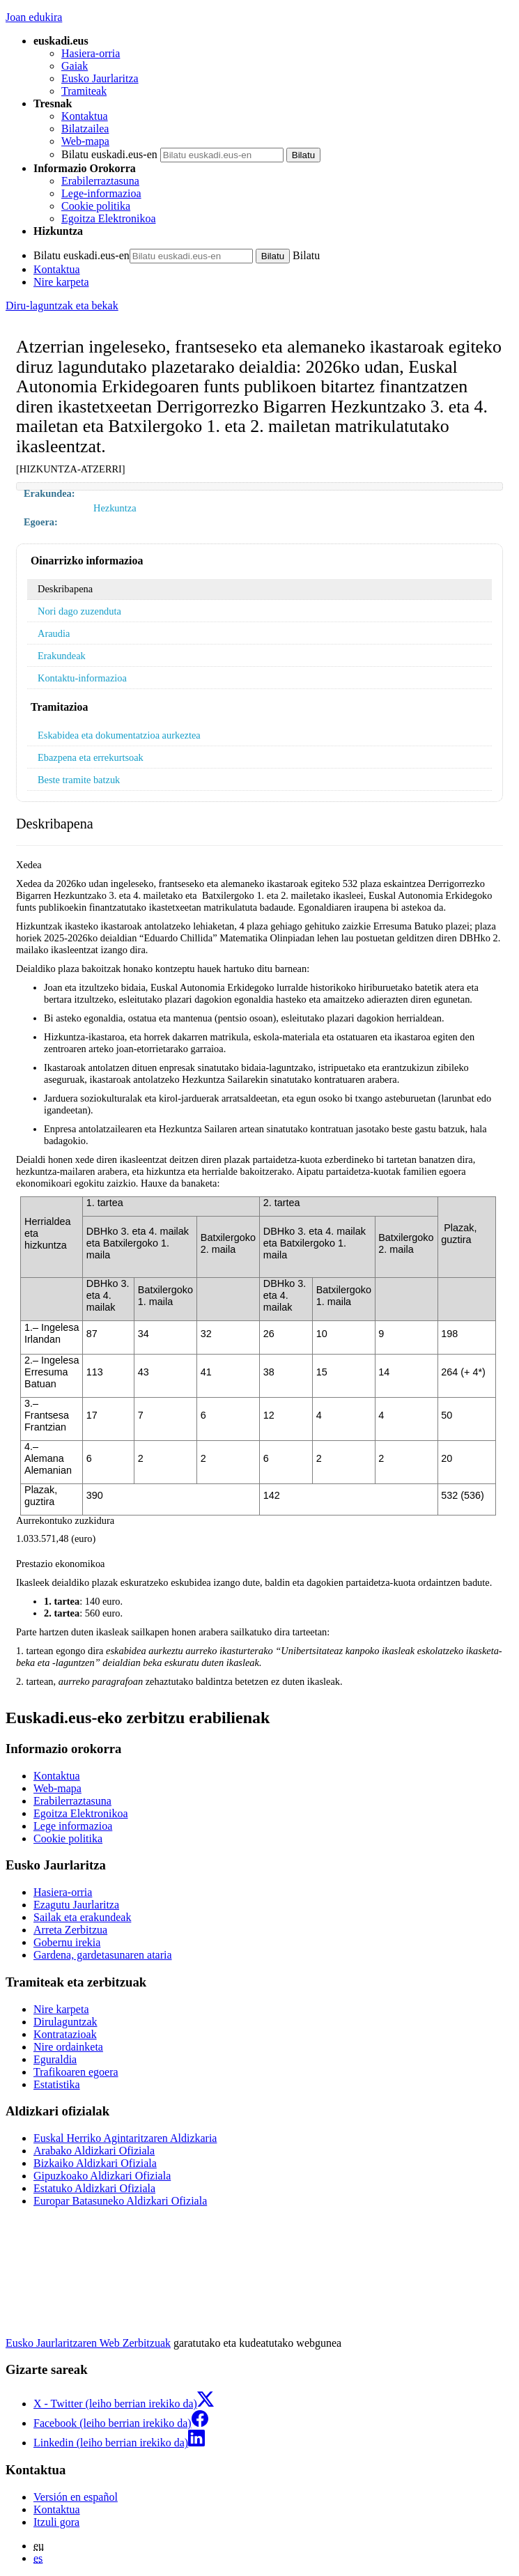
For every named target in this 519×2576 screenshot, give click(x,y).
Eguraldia (55, 2059)
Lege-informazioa (101, 193)
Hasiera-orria (90, 53)
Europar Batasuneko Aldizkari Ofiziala (120, 2201)
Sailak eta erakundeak (82, 1917)
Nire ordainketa (68, 2047)
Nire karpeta (61, 282)
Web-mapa (85, 141)
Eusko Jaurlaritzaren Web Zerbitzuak (88, 2343)
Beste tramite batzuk (79, 779)
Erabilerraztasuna (100, 181)
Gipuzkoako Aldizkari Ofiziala (102, 2176)
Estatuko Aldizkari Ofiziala (94, 2188)
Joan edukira (34, 17)
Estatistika (56, 2084)
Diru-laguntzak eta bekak (62, 305)
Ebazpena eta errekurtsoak (91, 757)
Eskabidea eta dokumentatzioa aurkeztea (119, 735)
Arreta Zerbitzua (70, 1930)
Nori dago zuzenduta (79, 611)
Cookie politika (95, 206)
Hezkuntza (115, 508)
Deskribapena (65, 588)
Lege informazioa (72, 1826)
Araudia (54, 633)
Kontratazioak (65, 2034)
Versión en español (75, 2497)
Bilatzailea (85, 128)
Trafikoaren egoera (75, 2072)
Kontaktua (84, 116)
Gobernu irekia (66, 1942)
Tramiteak (84, 91)
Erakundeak (62, 655)
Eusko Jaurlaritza (100, 78)
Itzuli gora (56, 2522)
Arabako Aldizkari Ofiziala (94, 2151)
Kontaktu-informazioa (82, 678)
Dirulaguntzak (65, 2022)
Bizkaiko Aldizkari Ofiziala (95, 2163)
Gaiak (74, 66)
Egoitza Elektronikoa (108, 218)
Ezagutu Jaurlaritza (76, 1905)
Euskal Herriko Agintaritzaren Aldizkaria (125, 2138)
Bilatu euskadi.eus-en (109, 154)
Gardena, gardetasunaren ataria (102, 1955)
